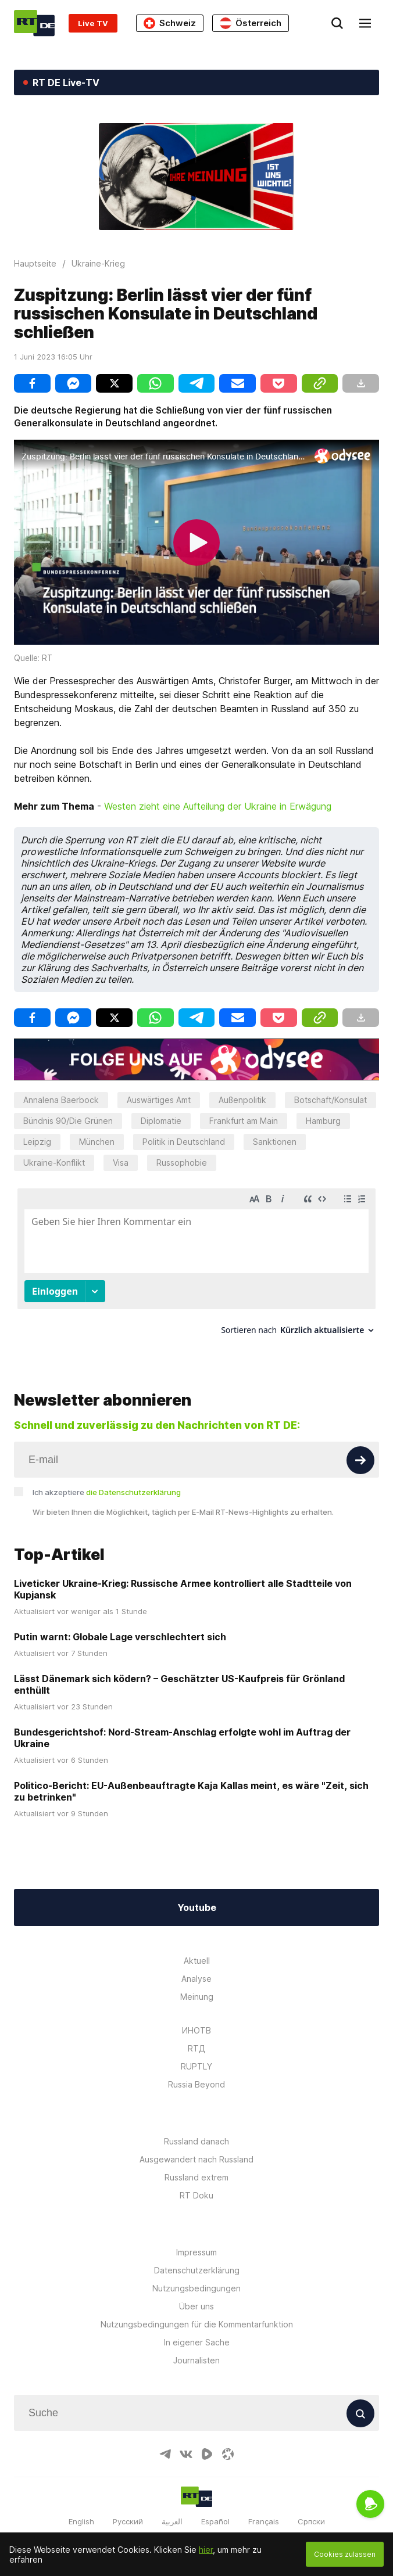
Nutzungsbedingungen (196, 2278)
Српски (311, 2511)
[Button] (360, 1449)
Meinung (196, 1986)
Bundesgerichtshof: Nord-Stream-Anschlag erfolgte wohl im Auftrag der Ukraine (182, 1726)
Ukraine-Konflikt (54, 1162)
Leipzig (37, 1142)
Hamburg (323, 1121)
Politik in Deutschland (183, 1142)
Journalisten (196, 2350)
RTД (196, 2038)
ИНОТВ (196, 2020)
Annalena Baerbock (61, 1100)
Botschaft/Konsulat (330, 1100)
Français (263, 2511)
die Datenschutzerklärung (133, 1481)
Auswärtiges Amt (159, 1100)
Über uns (196, 2296)
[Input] (196, 1449)
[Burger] (365, 23)
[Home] (34, 23)
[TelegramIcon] (165, 2443)
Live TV (93, 23)
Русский (128, 2511)
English (81, 2511)
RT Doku (196, 2185)
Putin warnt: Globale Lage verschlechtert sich (120, 1626)
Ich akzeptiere (107, 1481)
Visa (120, 1162)
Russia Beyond (196, 2074)
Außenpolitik (242, 1100)
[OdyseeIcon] (228, 2443)
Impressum (196, 2242)
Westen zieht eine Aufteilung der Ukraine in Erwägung (217, 806)
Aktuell (197, 1950)
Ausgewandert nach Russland (196, 2149)
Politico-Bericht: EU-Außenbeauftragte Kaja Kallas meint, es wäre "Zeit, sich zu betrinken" (191, 1780)
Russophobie (181, 1162)
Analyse (196, 1968)
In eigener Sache (197, 2332)
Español (215, 2511)
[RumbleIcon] (207, 2443)
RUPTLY (196, 2056)
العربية (172, 2511)
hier (206, 2550)
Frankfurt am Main (243, 1121)
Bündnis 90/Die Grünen (68, 1121)
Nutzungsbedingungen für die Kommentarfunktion (197, 2314)
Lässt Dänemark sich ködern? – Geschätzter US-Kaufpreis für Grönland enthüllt (179, 1673)
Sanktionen (274, 1142)
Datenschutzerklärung (197, 2260)
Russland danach (196, 2131)
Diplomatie (161, 1121)
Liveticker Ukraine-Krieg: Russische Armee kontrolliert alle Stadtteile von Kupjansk (183, 1578)
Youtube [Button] (196, 1897)
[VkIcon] (186, 2443)
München (97, 1142)
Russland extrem (196, 2167)
